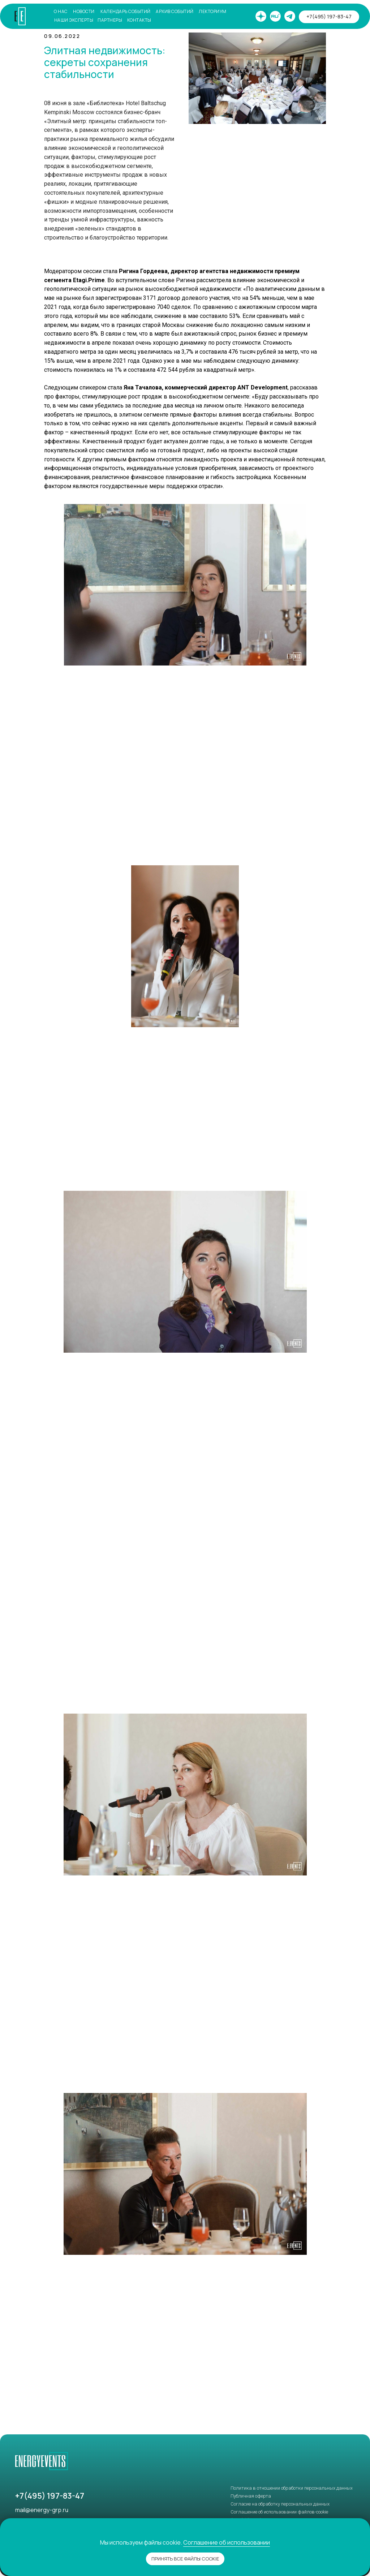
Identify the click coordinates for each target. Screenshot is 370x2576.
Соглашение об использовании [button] (226, 2542)
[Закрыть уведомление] (364, 2523)
